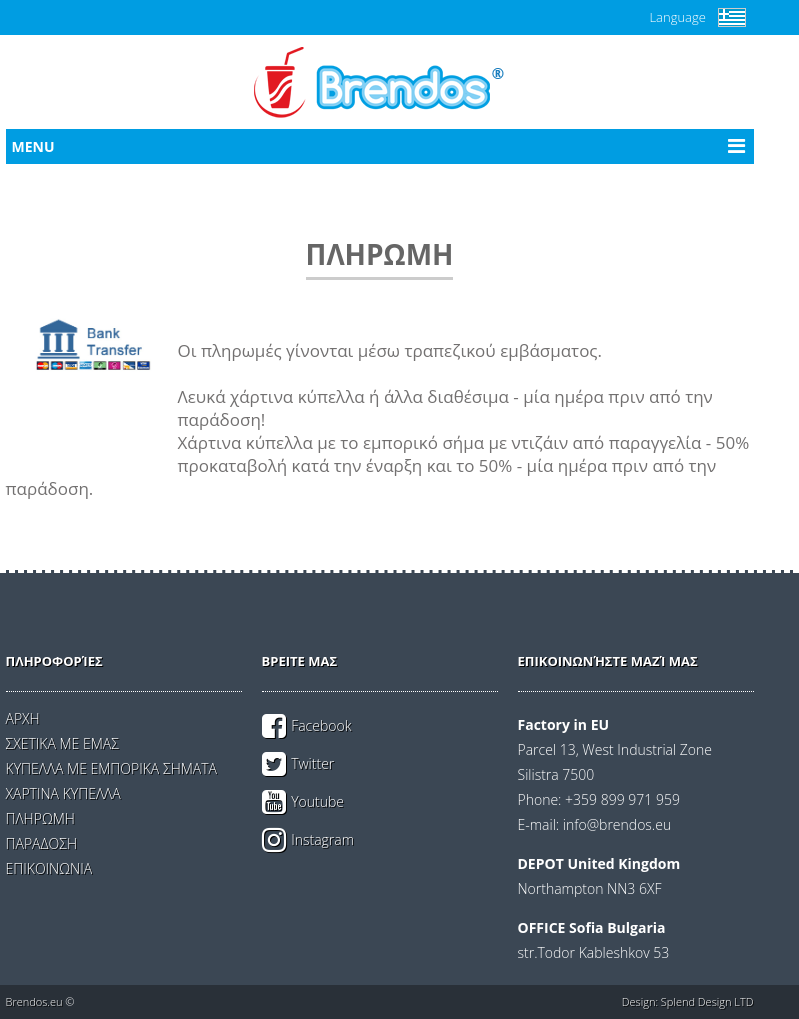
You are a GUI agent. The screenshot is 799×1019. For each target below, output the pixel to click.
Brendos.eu (34, 1001)
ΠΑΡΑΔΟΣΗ (41, 843)
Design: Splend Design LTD (688, 1002)
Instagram (322, 839)
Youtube (317, 801)
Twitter (312, 763)
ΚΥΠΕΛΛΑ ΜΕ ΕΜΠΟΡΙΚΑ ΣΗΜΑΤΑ (111, 768)
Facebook (321, 725)
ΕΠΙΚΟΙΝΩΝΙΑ (49, 868)
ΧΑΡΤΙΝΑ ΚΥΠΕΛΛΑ (63, 793)
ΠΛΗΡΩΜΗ (40, 818)
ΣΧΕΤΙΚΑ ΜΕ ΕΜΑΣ (62, 743)
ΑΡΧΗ (23, 718)
